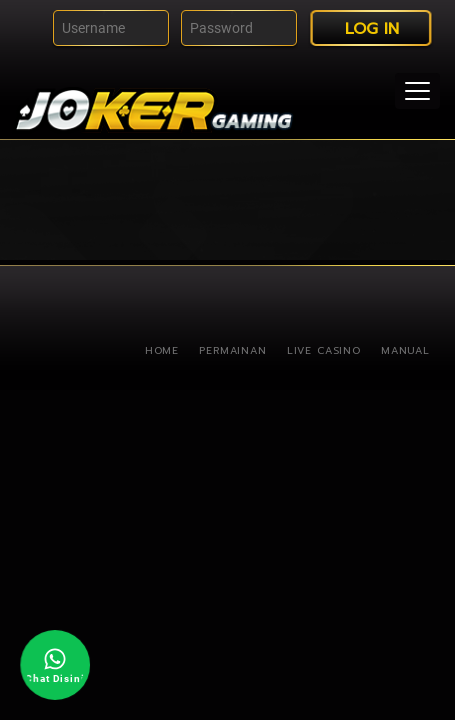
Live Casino (324, 350)
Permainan (233, 350)
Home (162, 350)
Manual (405, 350)
